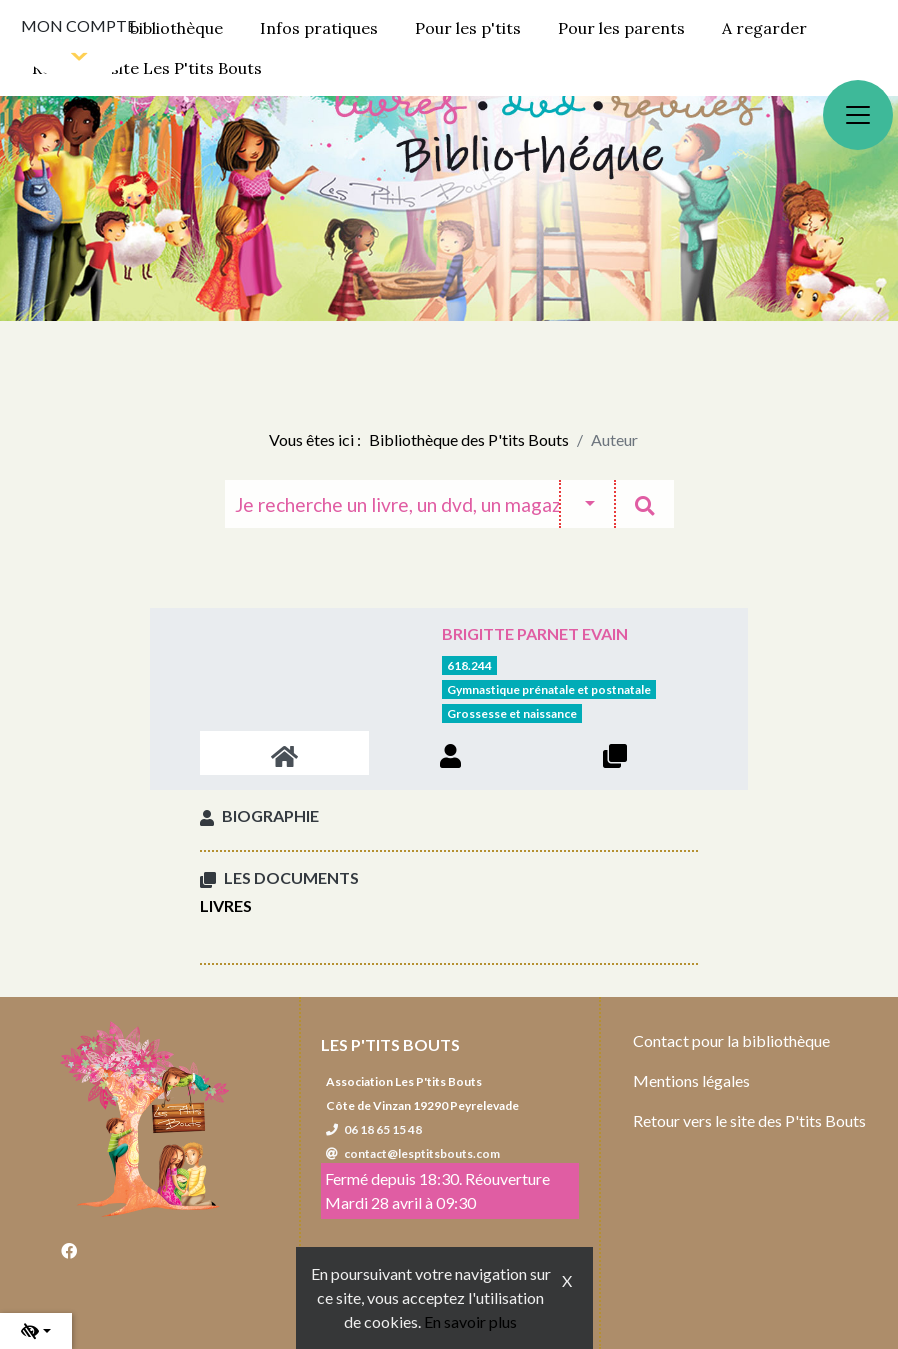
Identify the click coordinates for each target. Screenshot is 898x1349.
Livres (226, 905)
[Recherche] (392, 504)
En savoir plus (470, 1321)
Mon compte (78, 25)
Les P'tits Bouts (390, 1044)
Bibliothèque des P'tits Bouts (469, 439)
